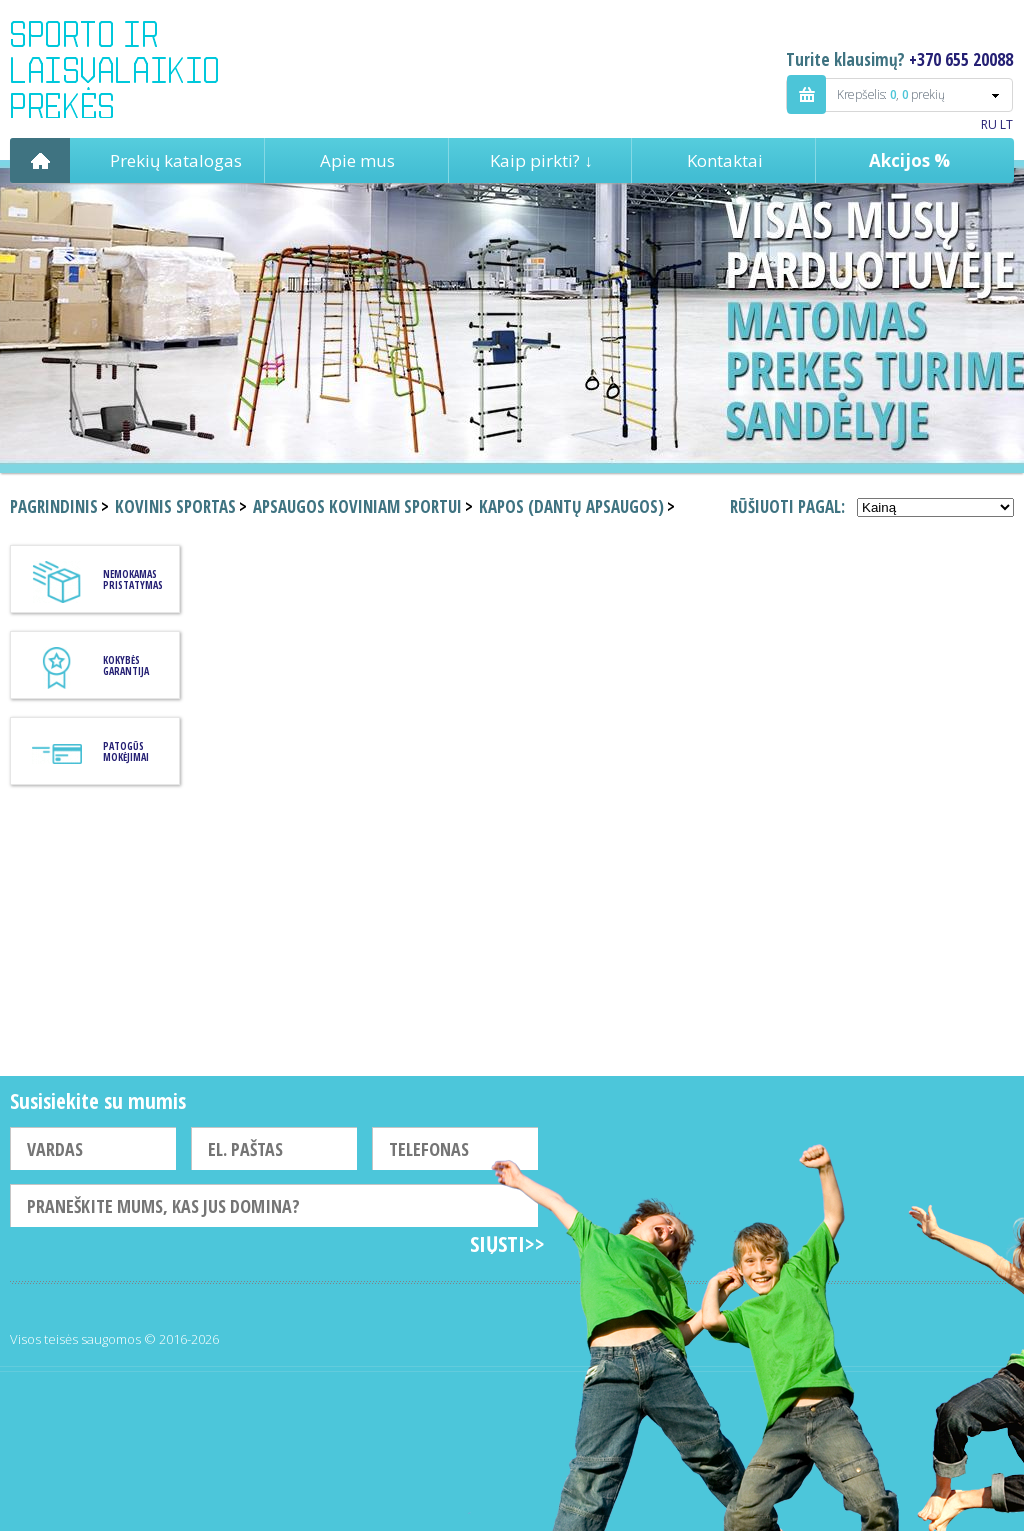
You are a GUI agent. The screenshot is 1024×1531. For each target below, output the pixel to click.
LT (1006, 124)
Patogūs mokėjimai (126, 751)
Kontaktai (725, 160)
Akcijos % (909, 160)
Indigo (131, 69)
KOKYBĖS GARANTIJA (126, 665)
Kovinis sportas (175, 506)
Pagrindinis (40, 160)
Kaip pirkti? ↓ (541, 160)
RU (989, 124)
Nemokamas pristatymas (133, 579)
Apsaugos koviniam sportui (357, 506)
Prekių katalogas (176, 160)
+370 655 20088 (961, 59)
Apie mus (357, 160)
